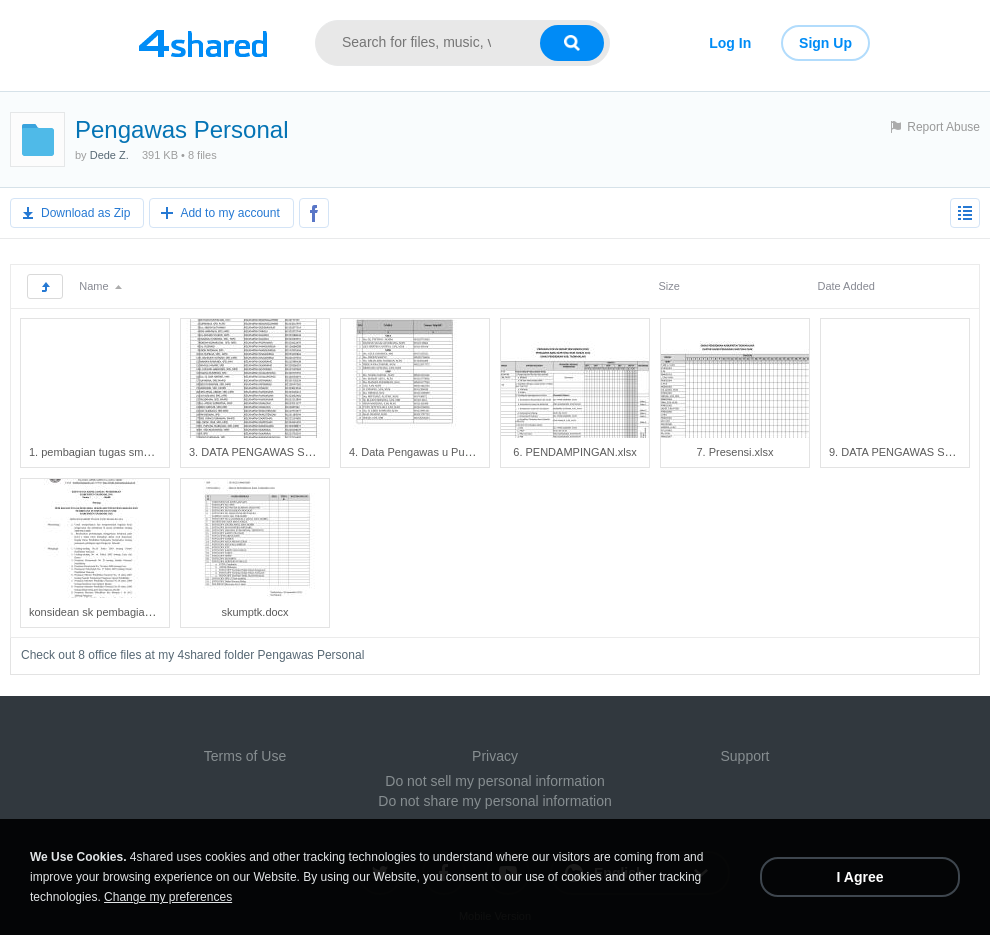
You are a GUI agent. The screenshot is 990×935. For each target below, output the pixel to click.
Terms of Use (245, 756)
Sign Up (825, 43)
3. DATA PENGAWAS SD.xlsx (261, 452)
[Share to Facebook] (314, 213)
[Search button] (572, 43)
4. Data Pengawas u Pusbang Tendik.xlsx (450, 452)
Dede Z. (109, 155)
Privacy (495, 756)
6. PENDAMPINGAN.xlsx (574, 452)
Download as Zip (85, 213)
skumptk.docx (254, 612)
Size (668, 286)
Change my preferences (168, 897)
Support (744, 756)
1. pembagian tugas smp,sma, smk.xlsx (125, 452)
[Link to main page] (202, 43)
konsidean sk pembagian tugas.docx (118, 612)
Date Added (846, 286)
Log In (730, 43)
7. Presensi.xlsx (734, 452)
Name (100, 286)
